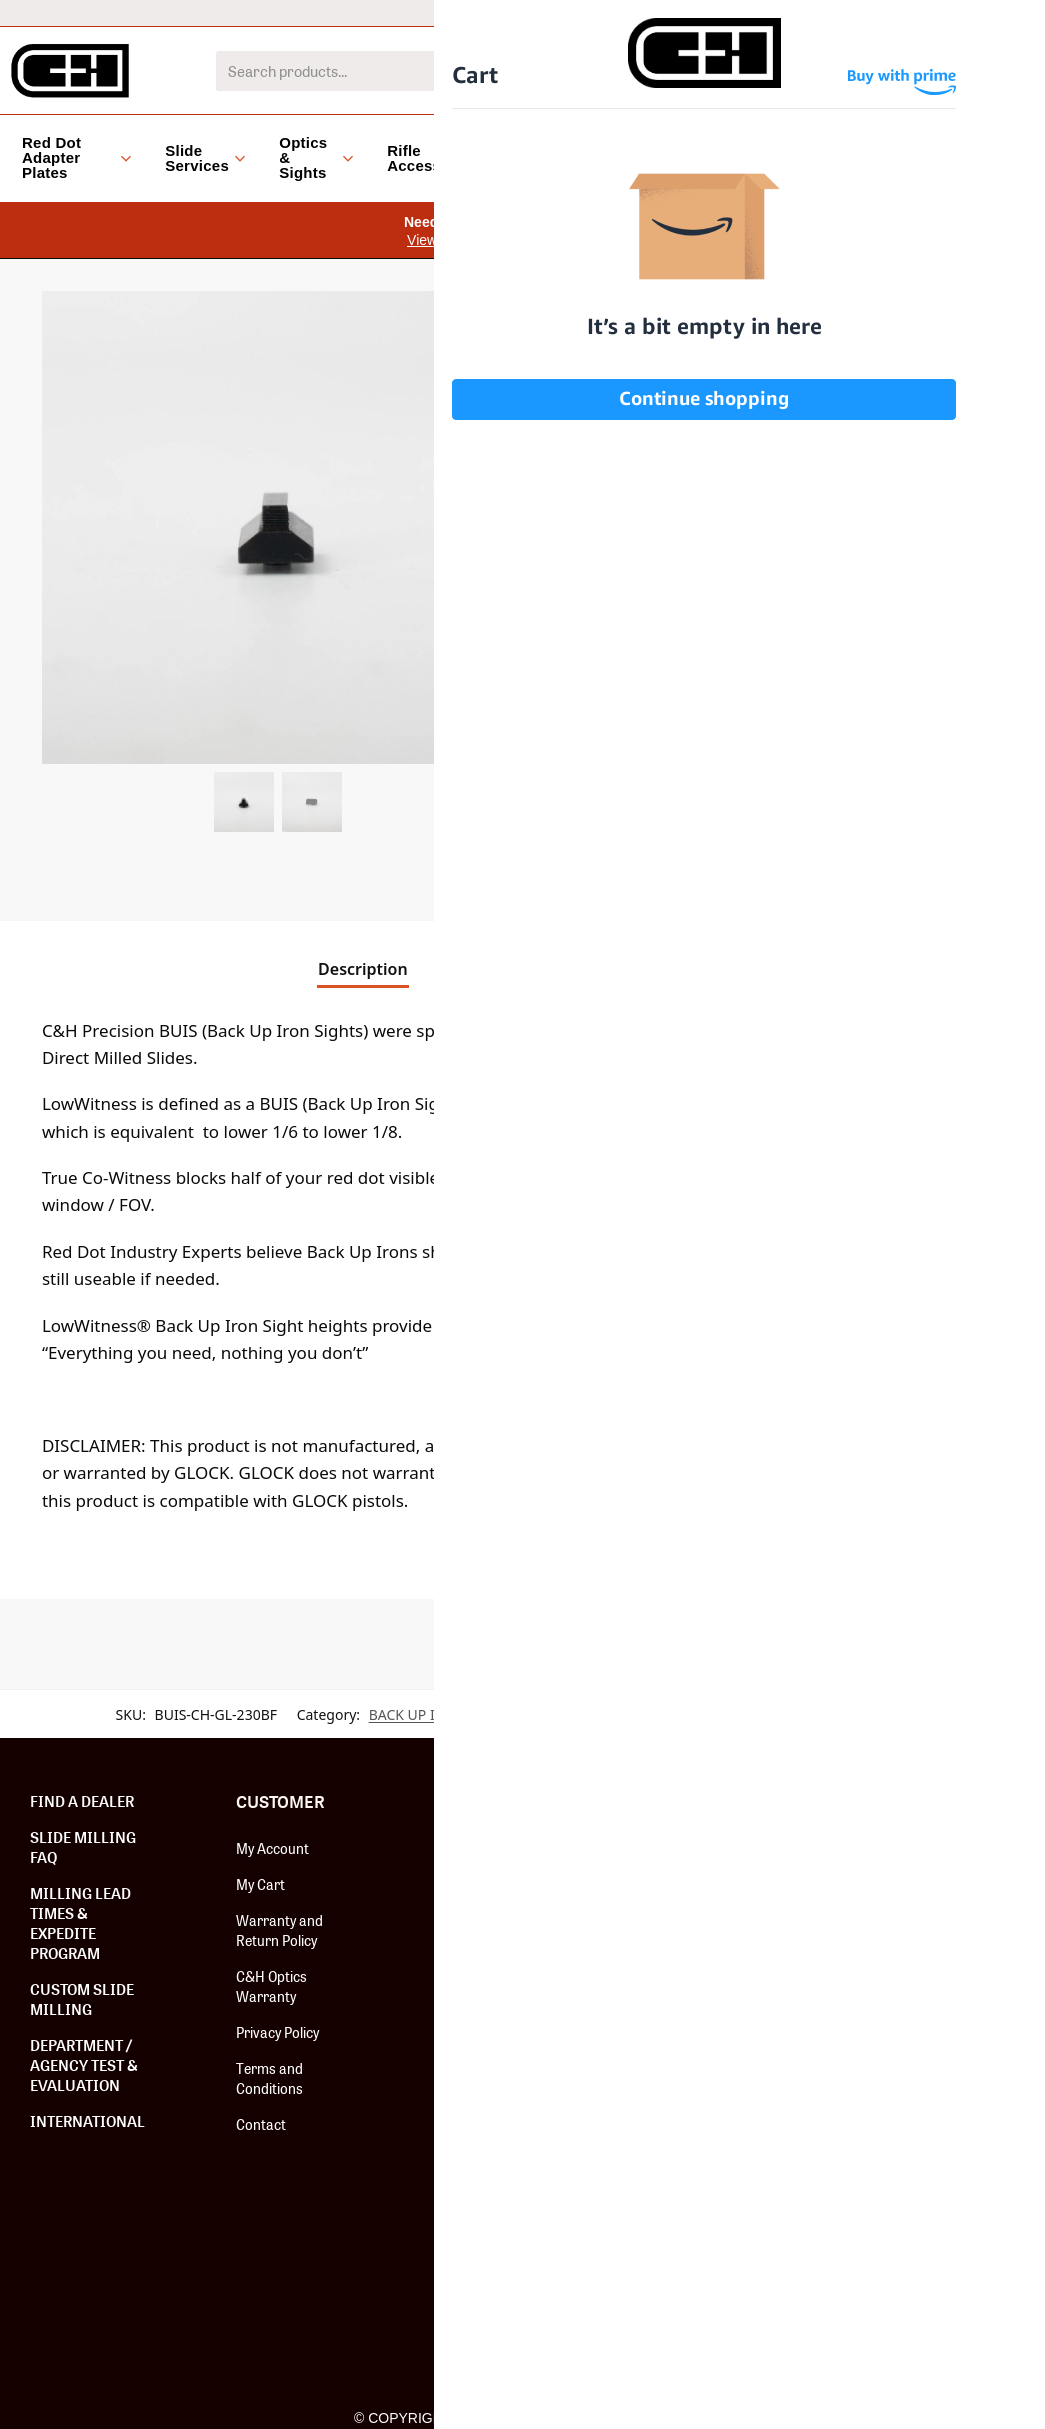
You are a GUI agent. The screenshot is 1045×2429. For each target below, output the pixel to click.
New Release (687, 1848)
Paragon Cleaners (704, 2248)
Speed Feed (683, 2212)
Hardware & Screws (711, 1940)
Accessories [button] (565, 157)
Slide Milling (684, 1976)
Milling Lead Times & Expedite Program (80, 1923)
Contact (261, 2124)
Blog (779, 157)
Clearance (691, 157)
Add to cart (815, 845)
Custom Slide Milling (82, 1999)
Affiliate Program (494, 1884)
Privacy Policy (277, 2032)
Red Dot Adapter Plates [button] (76, 157)
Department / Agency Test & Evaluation (84, 2065)
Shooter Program (496, 1920)
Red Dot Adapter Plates (699, 1894)
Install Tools (685, 2084)
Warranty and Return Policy (279, 1930)
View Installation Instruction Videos (515, 240)
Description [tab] (363, 969)
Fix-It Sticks (684, 2048)
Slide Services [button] (205, 158)
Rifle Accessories (432, 158)
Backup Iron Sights (707, 2120)
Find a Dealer (82, 1801)
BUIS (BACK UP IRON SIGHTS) (668, 1714)
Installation (477, 1956)
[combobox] (494, 71)
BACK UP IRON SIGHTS (443, 1714)
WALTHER (867, 1714)
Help (856, 12)
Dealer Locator (955, 12)
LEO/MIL (687, 12)
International (582, 12)
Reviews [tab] (677, 969)
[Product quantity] (578, 846)
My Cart (260, 1884)
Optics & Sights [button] (316, 157)
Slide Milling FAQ (83, 1847)
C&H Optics (683, 2012)
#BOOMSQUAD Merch (694, 2166)
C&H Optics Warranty (271, 1986)
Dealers (778, 12)
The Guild (470, 1992)
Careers (467, 2028)
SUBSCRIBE (927, 1900)
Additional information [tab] (521, 969)
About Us (471, 1848)
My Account (272, 1848)
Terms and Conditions (269, 2078)
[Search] (789, 71)
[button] (485, 321)
